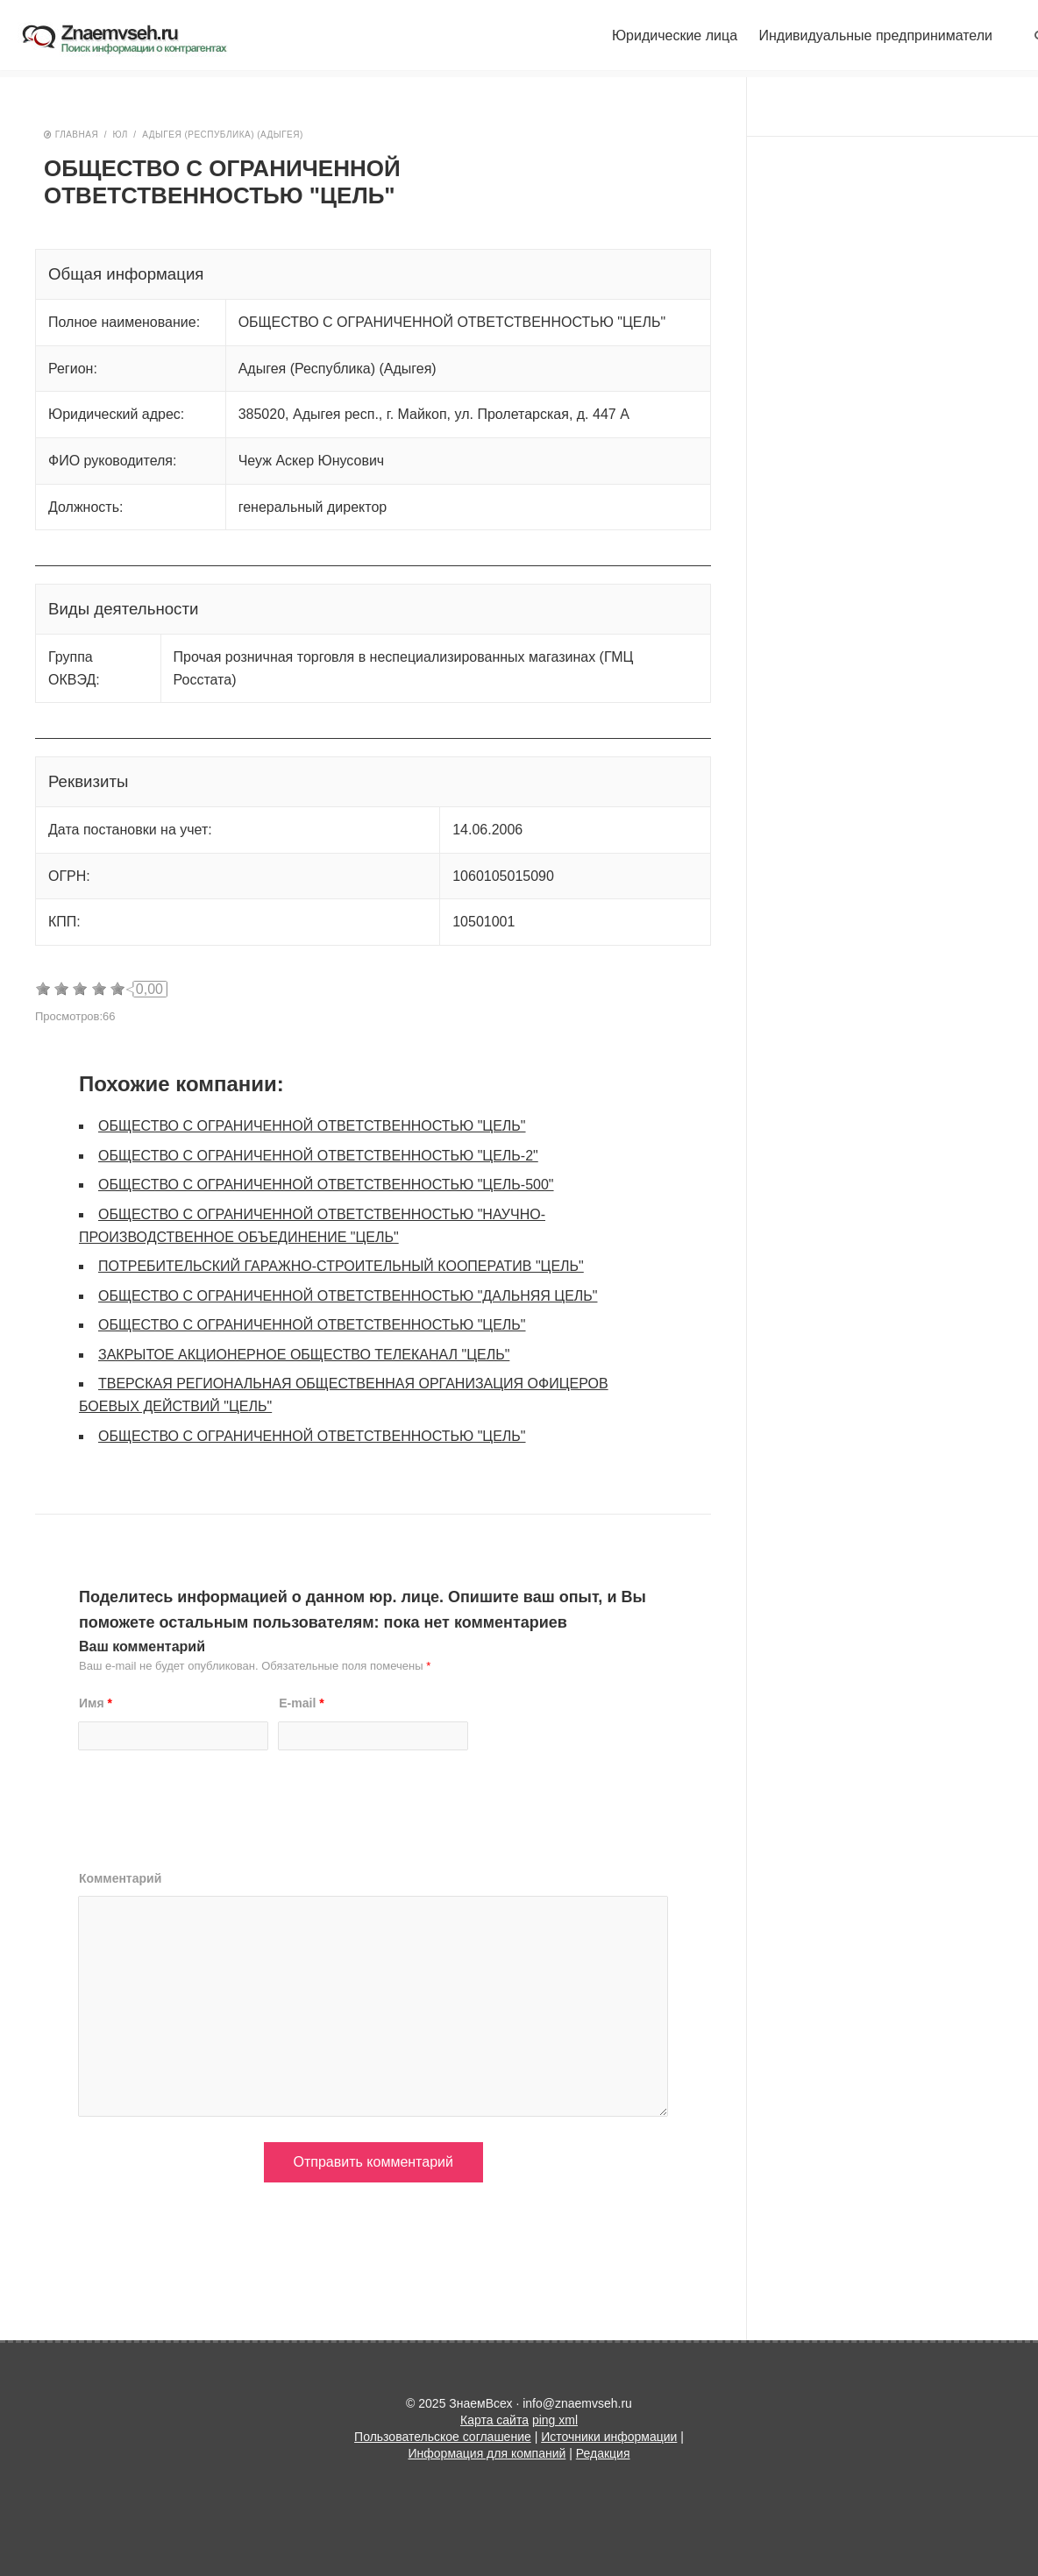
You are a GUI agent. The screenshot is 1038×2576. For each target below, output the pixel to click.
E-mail (301, 1703)
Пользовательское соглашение (442, 2437)
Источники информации (609, 2437)
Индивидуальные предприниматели (875, 35)
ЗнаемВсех (138, 39)
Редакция (603, 2453)
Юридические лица (674, 35)
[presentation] (212, 1817)
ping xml (555, 2420)
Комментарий (120, 1878)
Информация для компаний (487, 2453)
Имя (95, 1703)
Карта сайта (494, 2420)
